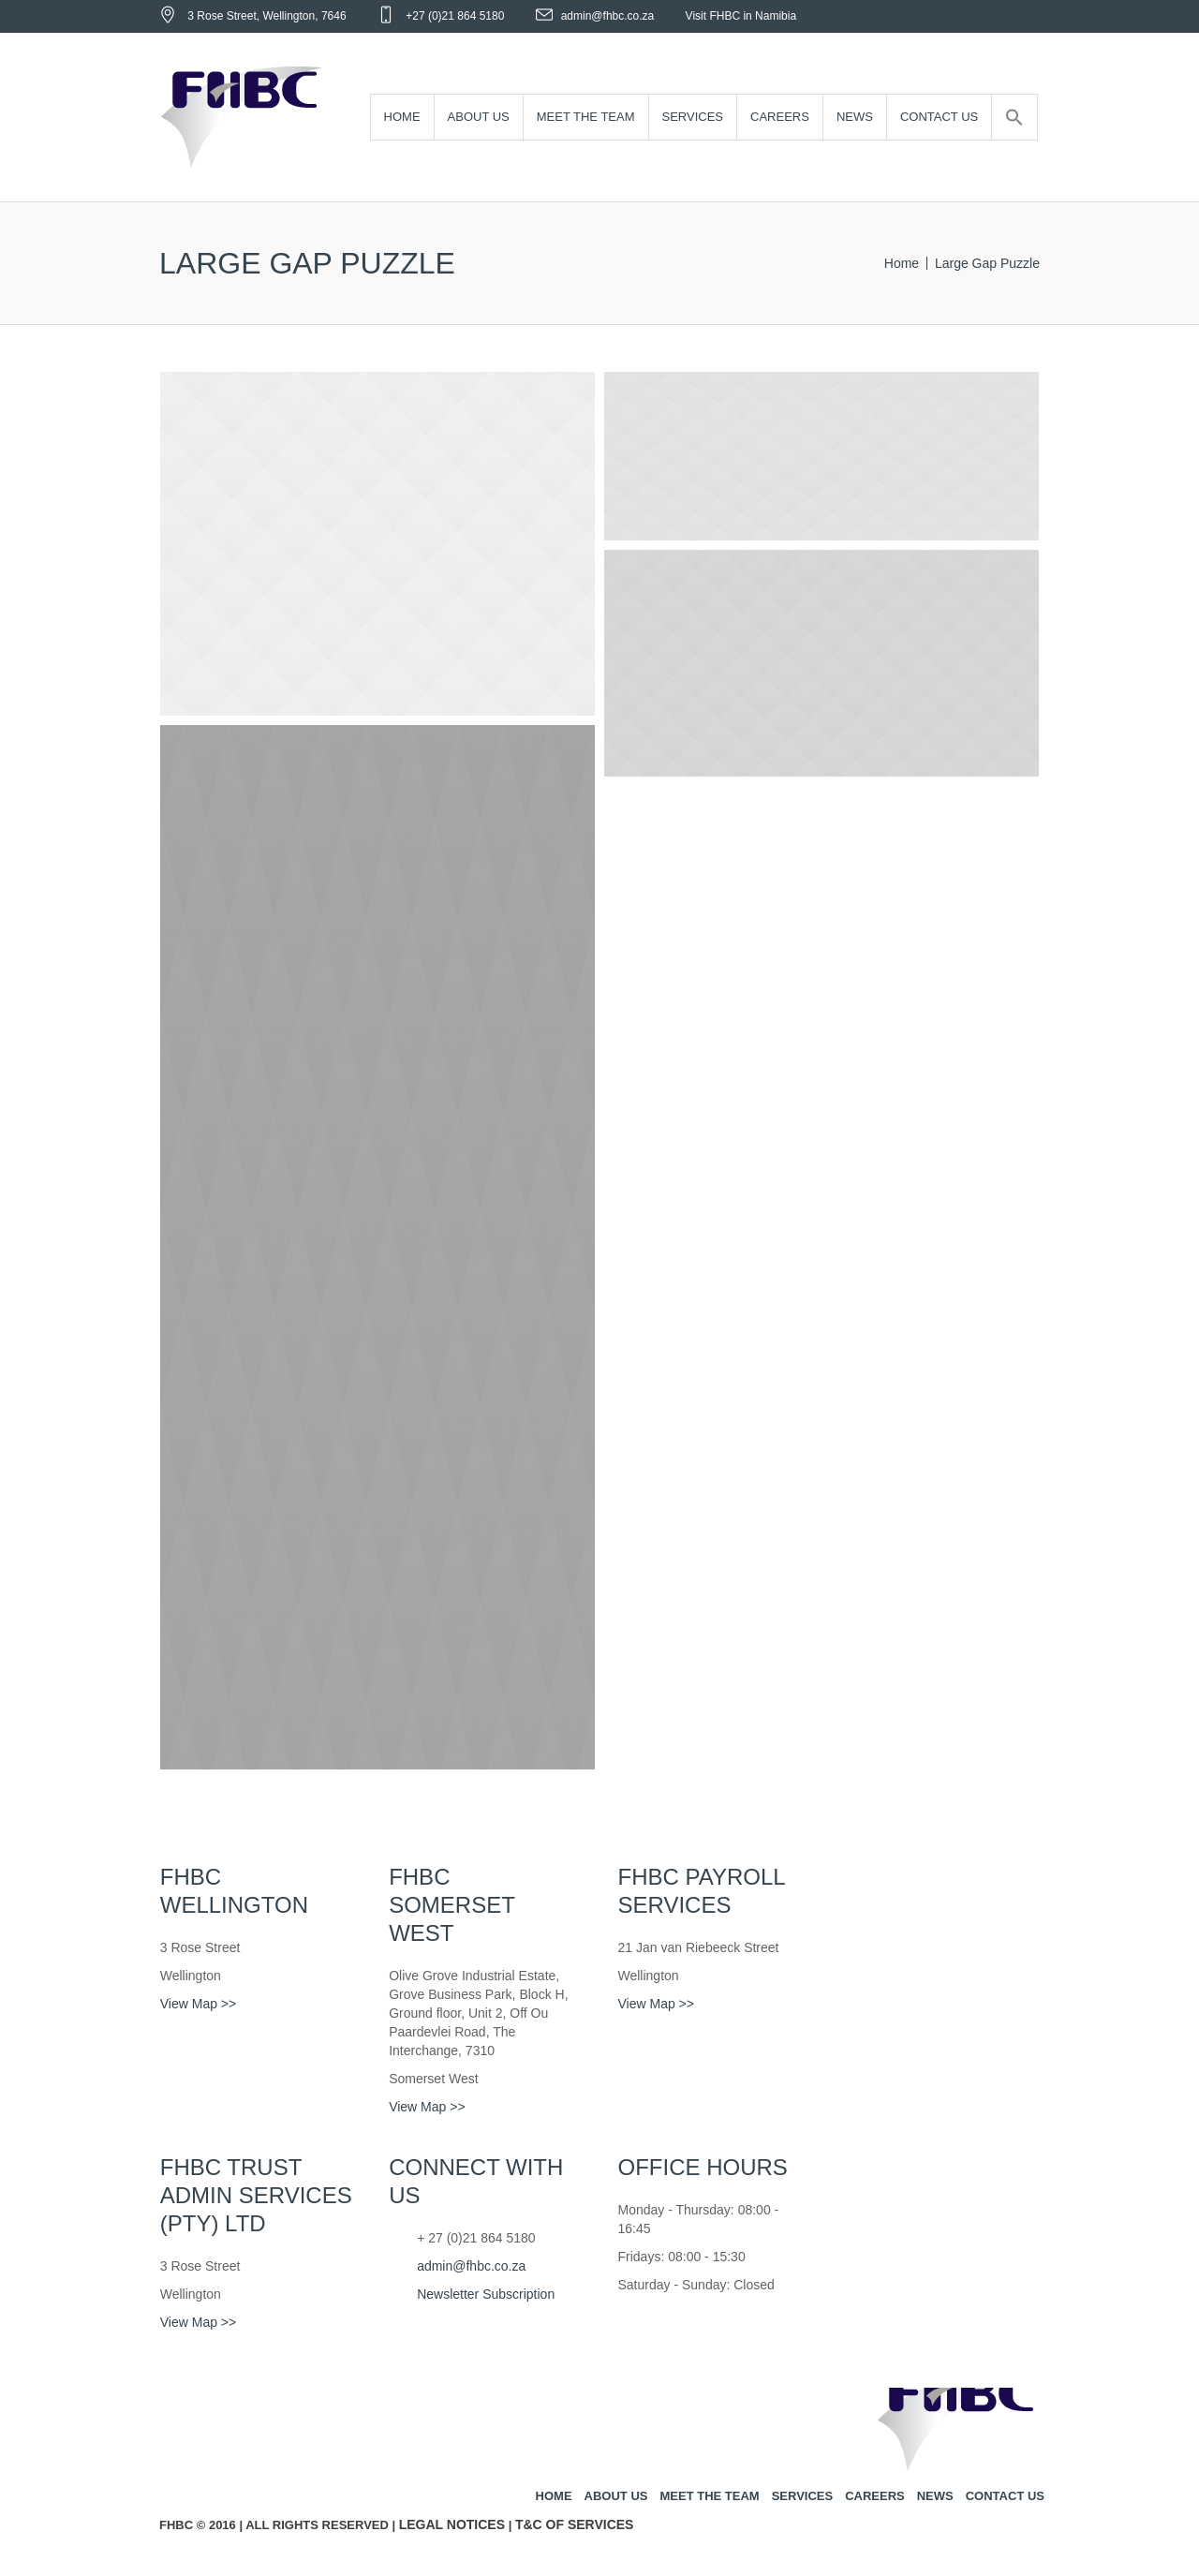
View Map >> (198, 2003)
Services (803, 2496)
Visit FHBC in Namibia (741, 15)
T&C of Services (574, 2524)
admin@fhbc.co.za (608, 15)
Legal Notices (452, 2524)
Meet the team (709, 2496)
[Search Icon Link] (1014, 117)
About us (616, 2496)
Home (901, 263)
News (935, 2496)
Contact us (1005, 2496)
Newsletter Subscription (486, 2294)
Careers (875, 2496)
